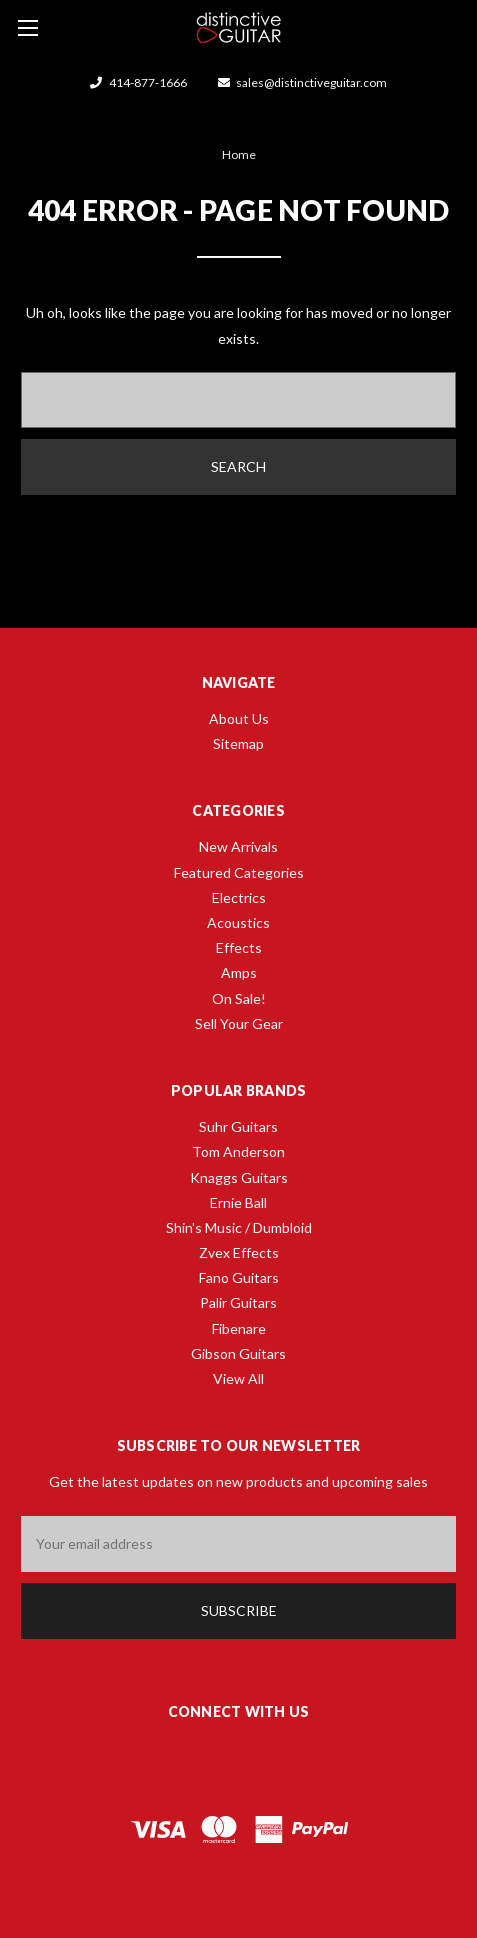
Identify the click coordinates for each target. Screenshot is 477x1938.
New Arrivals (238, 846)
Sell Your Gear (239, 1023)
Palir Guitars (238, 1302)
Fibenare (239, 1328)
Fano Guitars (239, 1277)
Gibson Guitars (238, 1353)
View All (238, 1378)
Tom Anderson (238, 1151)
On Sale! (239, 998)
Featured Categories (239, 872)
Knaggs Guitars (239, 1177)
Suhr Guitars (238, 1126)
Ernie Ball (238, 1202)
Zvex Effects (239, 1252)
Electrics (239, 897)
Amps (239, 972)
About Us (239, 718)
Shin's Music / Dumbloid (239, 1227)
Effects (239, 947)
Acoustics (238, 922)
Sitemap (238, 743)
